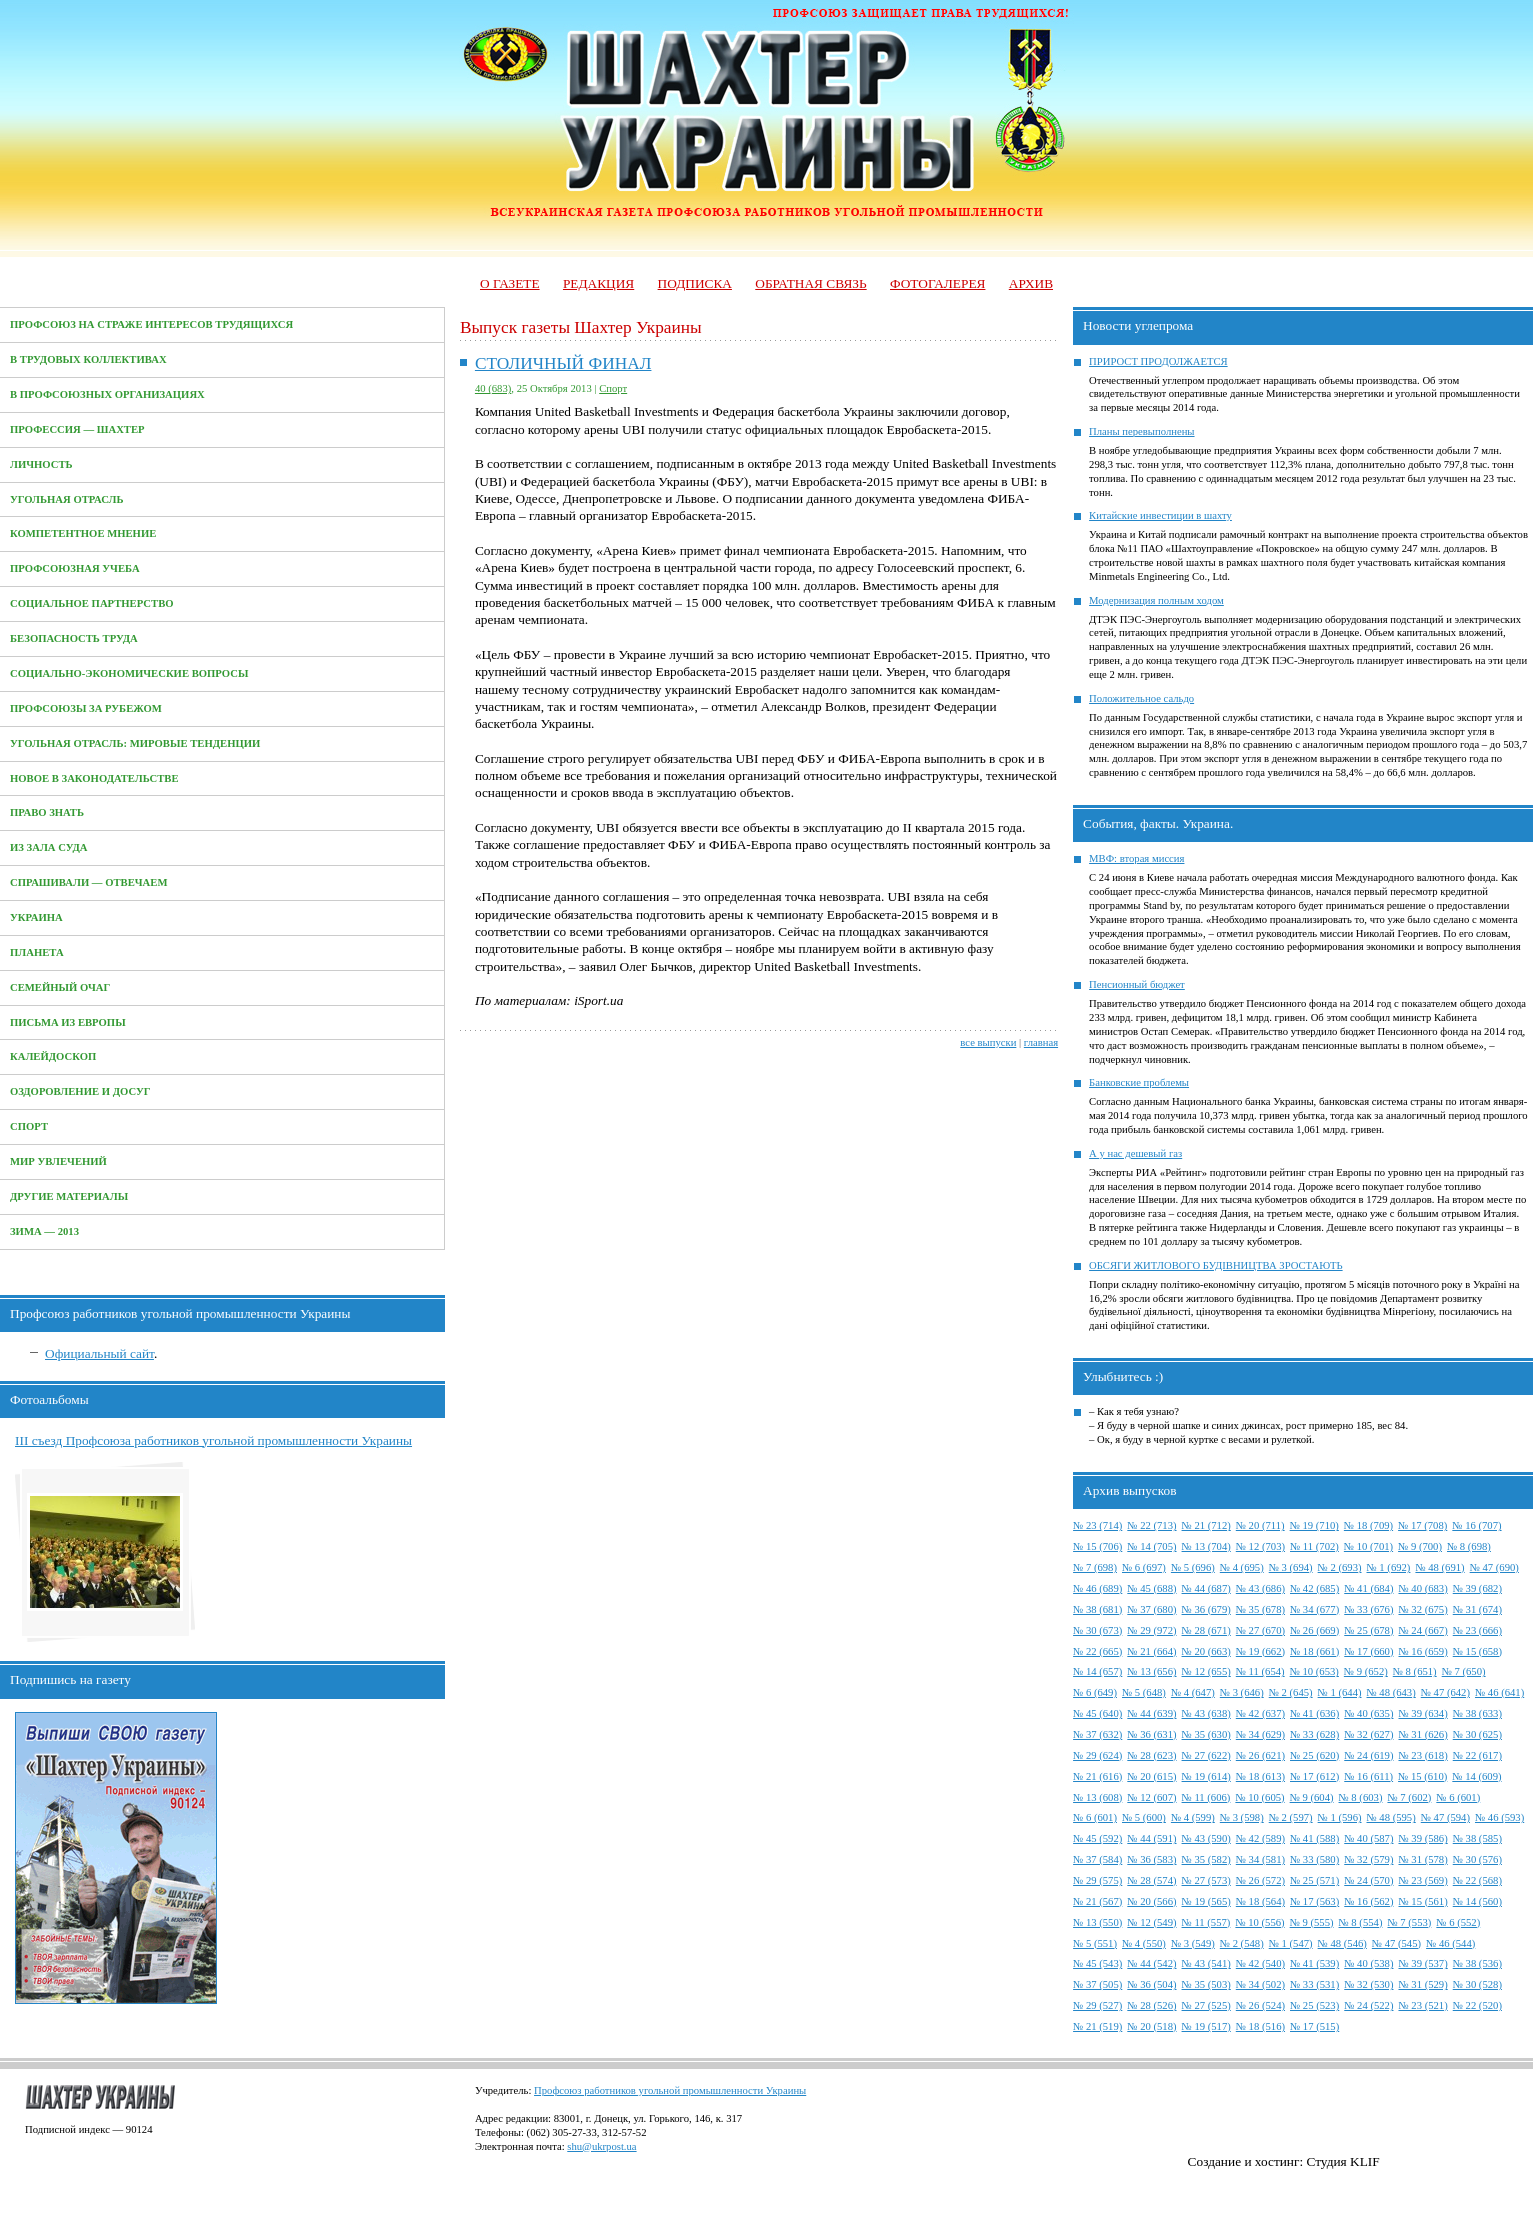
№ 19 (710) (1314, 1525)
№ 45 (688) (1151, 1588)
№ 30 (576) (1477, 1859)
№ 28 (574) (1151, 1880)
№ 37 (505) (1097, 1984)
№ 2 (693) (1340, 1567)
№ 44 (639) (1151, 1713)
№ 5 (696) (1193, 1567)
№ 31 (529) (1422, 1984)
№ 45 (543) (1097, 1963)
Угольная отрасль (67, 499)
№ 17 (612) (1314, 1776)
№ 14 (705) (1151, 1546)
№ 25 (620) (1314, 1755)
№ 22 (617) (1477, 1755)
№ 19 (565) (1206, 1901)
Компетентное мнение (83, 533)
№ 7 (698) (1095, 1567)
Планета (37, 952)
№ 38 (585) (1477, 1838)
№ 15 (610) (1422, 1776)
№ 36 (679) (1206, 1609)
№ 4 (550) (1144, 1943)
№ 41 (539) (1314, 1963)
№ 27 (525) (1206, 2005)
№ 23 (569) (1422, 1880)
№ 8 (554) (1361, 1922)
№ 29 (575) (1097, 1880)
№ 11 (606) (1206, 1797)
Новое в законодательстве (94, 778)
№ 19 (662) (1260, 1651)
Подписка (695, 283)
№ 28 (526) (1151, 2005)
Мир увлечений (58, 1161)
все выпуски (988, 1042)
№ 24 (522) (1368, 2005)
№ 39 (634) (1422, 1713)
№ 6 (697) (1144, 1567)
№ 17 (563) (1314, 1901)
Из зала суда (49, 847)
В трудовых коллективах (88, 359)
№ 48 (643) (1391, 1692)
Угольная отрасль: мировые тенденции (135, 743)
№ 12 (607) (1151, 1797)
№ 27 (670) (1260, 1630)
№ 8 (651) (1415, 1671)
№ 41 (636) (1314, 1713)
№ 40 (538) (1368, 1963)
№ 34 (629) (1260, 1734)
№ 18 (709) (1368, 1525)
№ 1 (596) (1340, 1817)
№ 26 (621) (1260, 1755)
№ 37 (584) (1097, 1859)
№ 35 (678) (1260, 1609)
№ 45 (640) (1097, 1713)
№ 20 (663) (1206, 1651)
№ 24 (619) (1368, 1755)
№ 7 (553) (1409, 1922)
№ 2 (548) (1242, 1943)
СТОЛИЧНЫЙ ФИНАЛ (563, 363)
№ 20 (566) (1151, 1901)
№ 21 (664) (1151, 1651)
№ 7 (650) (1464, 1671)
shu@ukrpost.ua (601, 2146)
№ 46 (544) (1450, 1943)
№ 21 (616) (1097, 1776)
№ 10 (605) (1259, 1797)
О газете (510, 283)
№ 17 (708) (1422, 1525)
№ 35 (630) (1206, 1734)
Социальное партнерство (92, 603)
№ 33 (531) (1314, 1984)
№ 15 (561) (1422, 1901)
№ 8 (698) (1469, 1546)
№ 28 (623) (1151, 1755)
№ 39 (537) (1422, 1963)
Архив (1031, 283)
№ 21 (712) (1206, 1525)
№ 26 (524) (1260, 2005)
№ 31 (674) (1477, 1609)
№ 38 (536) (1477, 1963)
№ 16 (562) (1368, 1901)
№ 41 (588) (1314, 1838)
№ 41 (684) (1368, 1588)
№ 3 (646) (1242, 1692)
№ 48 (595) (1391, 1817)
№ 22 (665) (1097, 1651)
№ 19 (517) (1206, 2026)
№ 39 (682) (1477, 1588)
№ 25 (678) (1368, 1630)
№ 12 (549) (1151, 1922)
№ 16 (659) (1422, 1651)
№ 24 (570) (1368, 1880)
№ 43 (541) (1206, 1963)
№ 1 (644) (1340, 1692)
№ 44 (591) (1151, 1838)
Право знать (47, 812)
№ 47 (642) (1445, 1692)
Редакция (598, 283)
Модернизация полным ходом (1156, 600)
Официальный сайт (99, 1353)
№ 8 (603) (1361, 1797)
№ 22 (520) (1477, 2005)
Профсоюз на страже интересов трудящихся (151, 324)
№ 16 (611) (1368, 1776)
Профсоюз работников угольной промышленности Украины (670, 2090)
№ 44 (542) (1151, 1963)
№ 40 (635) (1368, 1713)
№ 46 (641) (1499, 1692)
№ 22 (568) (1477, 1880)
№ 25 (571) (1314, 1880)
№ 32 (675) (1422, 1609)
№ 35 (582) (1206, 1859)
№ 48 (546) (1342, 1943)
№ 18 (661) (1314, 1651)
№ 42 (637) (1260, 1713)
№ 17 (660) (1368, 1651)
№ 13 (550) (1097, 1922)
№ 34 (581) (1260, 1859)
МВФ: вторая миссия (1136, 858)
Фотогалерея (937, 283)
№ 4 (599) (1193, 1817)
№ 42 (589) (1260, 1838)
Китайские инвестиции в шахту (1160, 515)
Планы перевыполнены (1141, 431)
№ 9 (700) (1420, 1546)
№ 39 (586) (1422, 1838)
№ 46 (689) (1097, 1588)
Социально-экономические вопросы (129, 673)
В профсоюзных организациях (107, 394)
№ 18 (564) (1260, 1901)
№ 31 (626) (1422, 1734)
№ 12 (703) (1260, 1546)
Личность (41, 464)
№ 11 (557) (1206, 1922)
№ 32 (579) (1368, 1859)
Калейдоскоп (53, 1056)
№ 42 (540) (1260, 1963)
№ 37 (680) (1151, 1609)
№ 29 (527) (1097, 2005)
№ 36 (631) (1151, 1734)
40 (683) (493, 388)
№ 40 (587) (1368, 1838)
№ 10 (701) (1368, 1546)
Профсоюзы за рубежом (86, 708)
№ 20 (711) (1260, 1525)
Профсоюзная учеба (75, 568)
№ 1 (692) (1389, 1567)
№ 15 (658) (1477, 1651)
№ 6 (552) (1458, 1922)
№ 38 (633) (1477, 1713)
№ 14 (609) (1476, 1776)
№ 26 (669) (1314, 1630)
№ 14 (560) (1477, 1901)
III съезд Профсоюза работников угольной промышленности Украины (213, 1440)
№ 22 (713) (1151, 1525)
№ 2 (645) (1291, 1692)
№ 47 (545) (1396, 1943)
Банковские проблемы (1139, 1082)
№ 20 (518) (1151, 2026)
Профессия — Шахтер (77, 429)
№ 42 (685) (1314, 1588)
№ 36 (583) (1151, 1859)
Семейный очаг (60, 987)
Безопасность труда (74, 638)
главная (1041, 1042)
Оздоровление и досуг (80, 1091)
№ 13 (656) (1151, 1671)
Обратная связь (810, 283)
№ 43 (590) (1206, 1838)
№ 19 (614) (1206, 1776)
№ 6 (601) (1458, 1797)
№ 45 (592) (1097, 1838)
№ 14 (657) (1097, 1671)
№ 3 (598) (1242, 1817)
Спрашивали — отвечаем (88, 882)
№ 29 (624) (1097, 1755)
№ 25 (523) (1314, 2005)
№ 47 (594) (1445, 1817)
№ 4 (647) (1193, 1692)
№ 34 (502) (1260, 1984)
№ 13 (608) (1097, 1797)
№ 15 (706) (1097, 1546)
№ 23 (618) (1422, 1755)
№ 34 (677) (1314, 1609)
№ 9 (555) (1312, 1922)
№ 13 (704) (1206, 1546)
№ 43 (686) (1260, 1588)
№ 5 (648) (1144, 1692)
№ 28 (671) (1206, 1630)
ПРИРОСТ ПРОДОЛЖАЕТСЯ (1158, 361)
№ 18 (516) (1260, 2026)
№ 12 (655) (1206, 1671)
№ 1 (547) (1291, 1943)
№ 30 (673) (1097, 1630)
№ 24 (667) (1422, 1630)
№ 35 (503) (1206, 1984)
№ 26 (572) (1260, 1880)
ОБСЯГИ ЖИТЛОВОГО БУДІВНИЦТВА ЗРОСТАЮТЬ (1216, 1265)
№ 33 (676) (1368, 1609)
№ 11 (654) (1260, 1671)
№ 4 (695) (1242, 1567)
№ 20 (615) (1151, 1776)
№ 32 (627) (1368, 1734)
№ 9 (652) (1366, 1671)
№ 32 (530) (1368, 1984)
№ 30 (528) (1477, 1984)
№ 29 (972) (1151, 1630)
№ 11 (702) (1314, 1546)
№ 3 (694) (1291, 1567)
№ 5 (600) (1144, 1817)
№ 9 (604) (1312, 1797)
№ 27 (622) (1206, 1755)
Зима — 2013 (44, 1231)
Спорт (29, 1126)
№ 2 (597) (1291, 1817)
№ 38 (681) (1097, 1609)
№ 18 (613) (1260, 1776)
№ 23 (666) (1477, 1630)
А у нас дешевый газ (1135, 1153)
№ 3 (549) (1193, 1943)
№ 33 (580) (1314, 1859)
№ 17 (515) (1314, 2026)
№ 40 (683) (1422, 1588)
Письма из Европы (68, 1022)
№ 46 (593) (1499, 1817)
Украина (36, 917)
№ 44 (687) (1206, 1588)
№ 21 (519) (1097, 2026)
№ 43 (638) (1206, 1713)
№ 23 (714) (1097, 1525)
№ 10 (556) (1259, 1922)
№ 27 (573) (1206, 1880)
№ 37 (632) (1097, 1734)
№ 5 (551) (1095, 1943)
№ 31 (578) (1422, 1859)
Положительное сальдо (1141, 698)
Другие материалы (69, 1196)
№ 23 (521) (1422, 2005)
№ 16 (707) (1476, 1525)
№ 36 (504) (1151, 1984)
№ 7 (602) (1409, 1797)
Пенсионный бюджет (1137, 984)
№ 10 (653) (1314, 1671)
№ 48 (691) (1439, 1567)
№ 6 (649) (1095, 1692)
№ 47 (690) (1494, 1567)
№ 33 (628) (1314, 1734)
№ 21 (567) (1097, 1901)
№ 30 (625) (1477, 1734)
